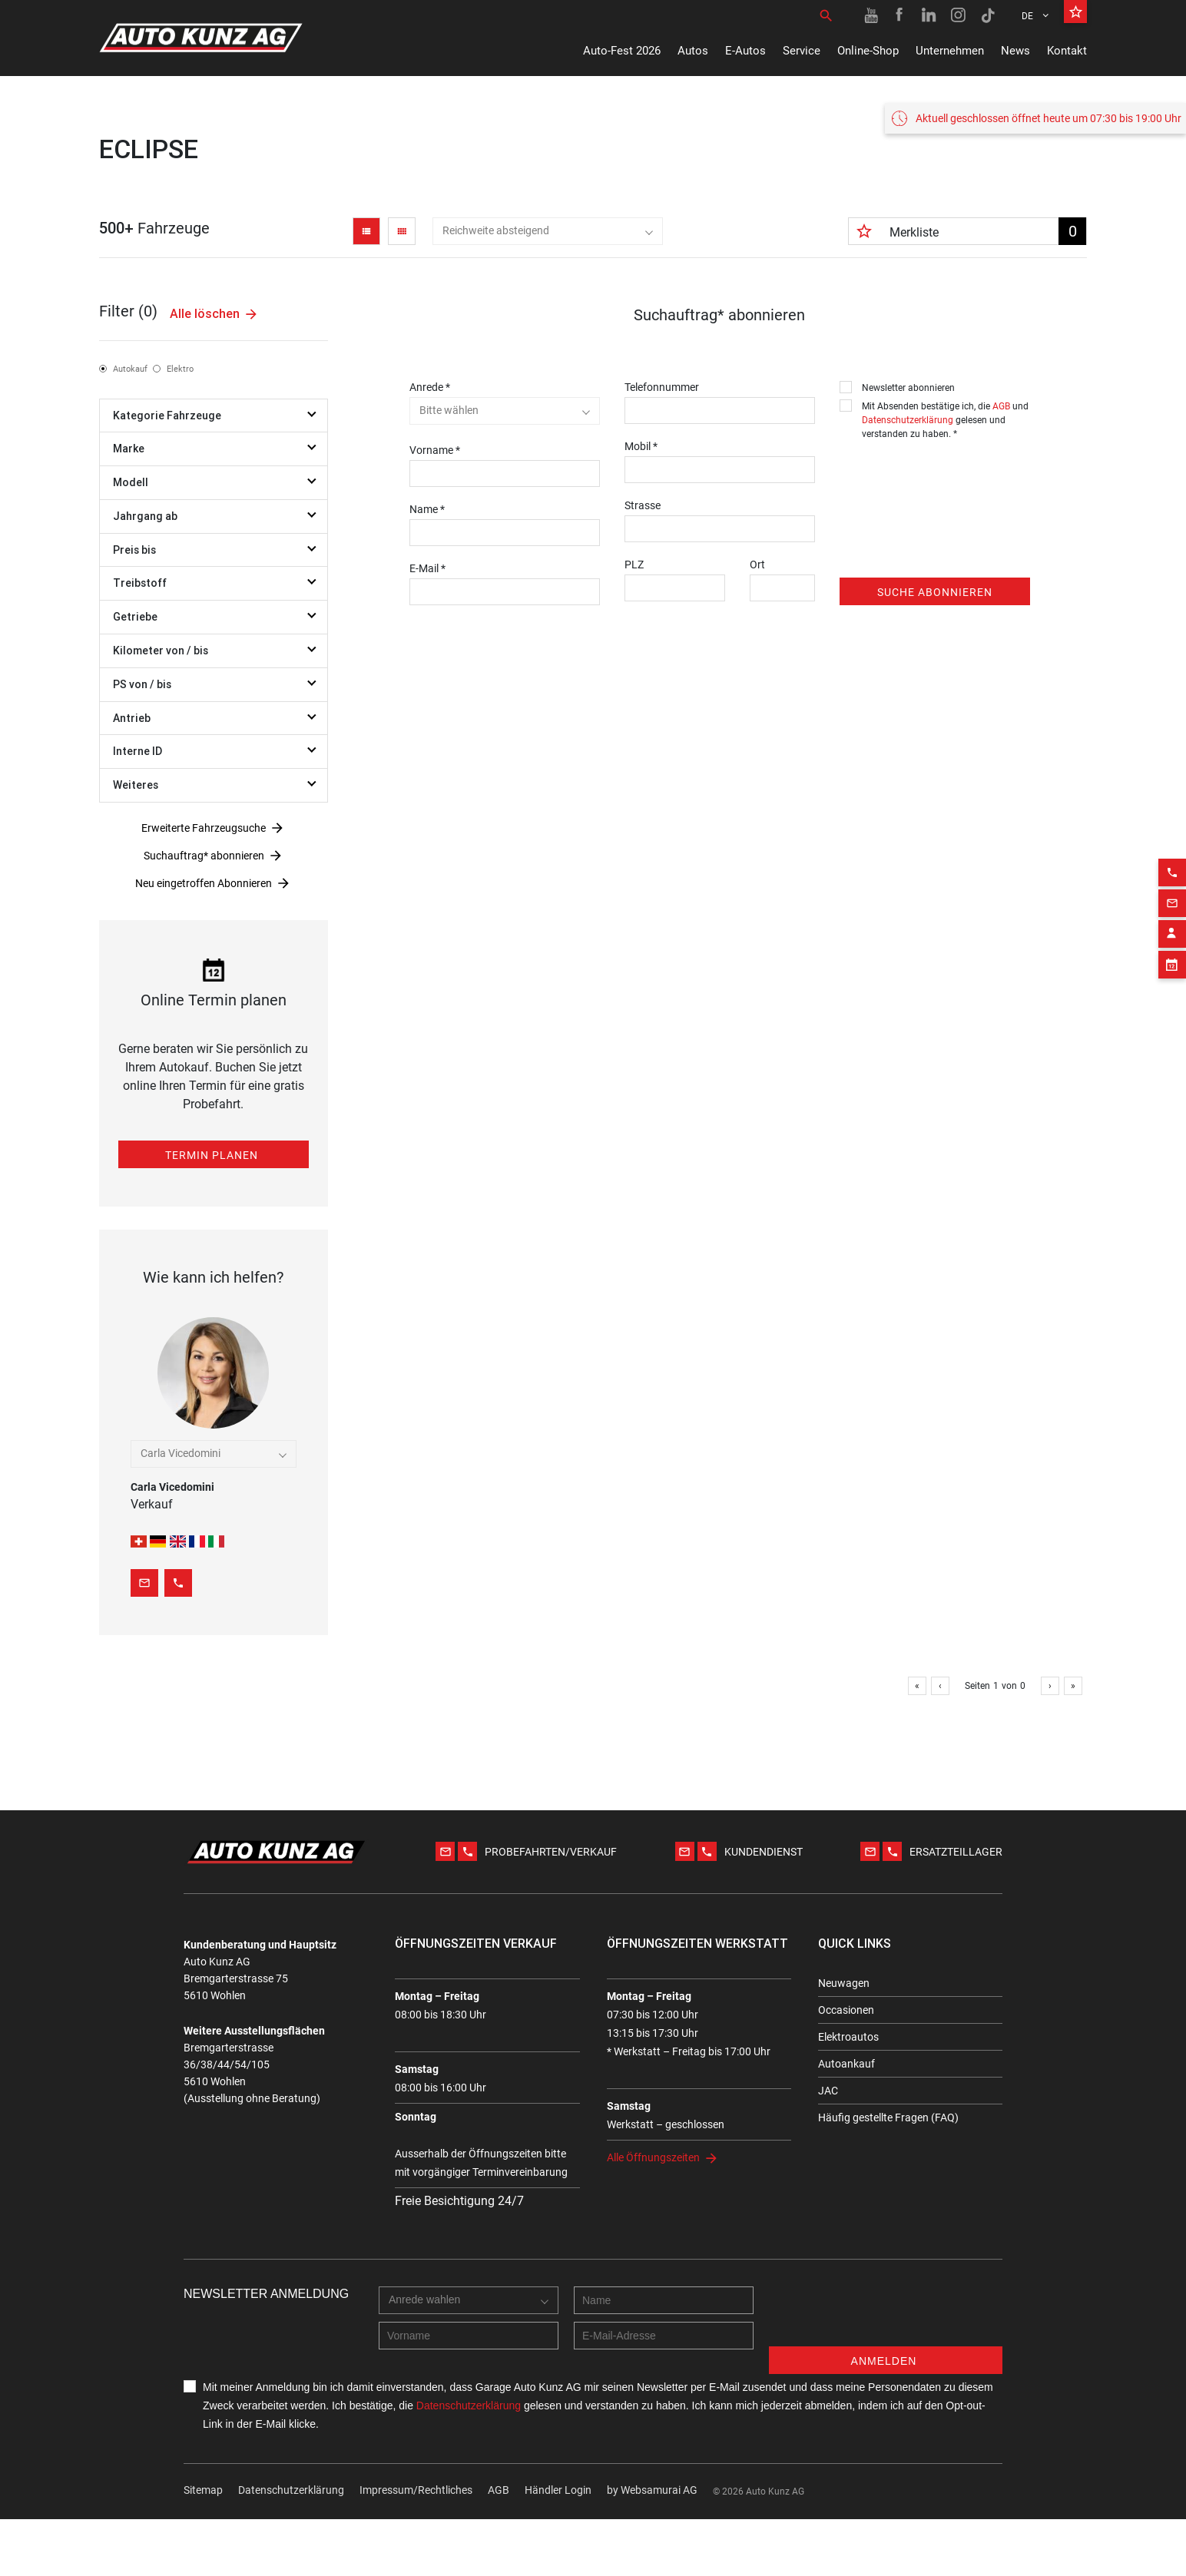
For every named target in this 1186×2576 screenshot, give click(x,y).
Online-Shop (868, 51)
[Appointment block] (1172, 935)
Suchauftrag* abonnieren (204, 855)
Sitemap (203, 2490)
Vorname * (434, 450)
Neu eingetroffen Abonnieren (203, 883)
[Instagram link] (958, 15)
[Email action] (1172, 873)
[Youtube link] (871, 15)
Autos (692, 51)
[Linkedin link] (929, 15)
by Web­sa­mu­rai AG (652, 2490)
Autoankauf (846, 2064)
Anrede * (429, 387)
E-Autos (745, 51)
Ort (757, 564)
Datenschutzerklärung (907, 420)
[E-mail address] (664, 2335)
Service (801, 51)
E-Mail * (427, 568)
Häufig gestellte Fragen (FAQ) (888, 2117)
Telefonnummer (661, 387)
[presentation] (956, 477)
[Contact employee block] (1172, 904)
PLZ (634, 564)
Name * (427, 509)
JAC (828, 2090)
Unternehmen (950, 51)
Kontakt (1067, 51)
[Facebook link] (900, 15)
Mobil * (641, 446)
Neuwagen (844, 1983)
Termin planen (211, 1155)
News (1015, 51)
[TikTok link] (988, 15)
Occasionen (846, 2010)
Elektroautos (848, 2037)
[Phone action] (1172, 842)
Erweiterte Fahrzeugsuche (203, 828)
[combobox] (547, 231)
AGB (1001, 406)
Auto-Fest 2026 (622, 51)
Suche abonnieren (934, 592)
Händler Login (558, 2490)
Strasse (642, 505)
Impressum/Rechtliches (415, 2490)
